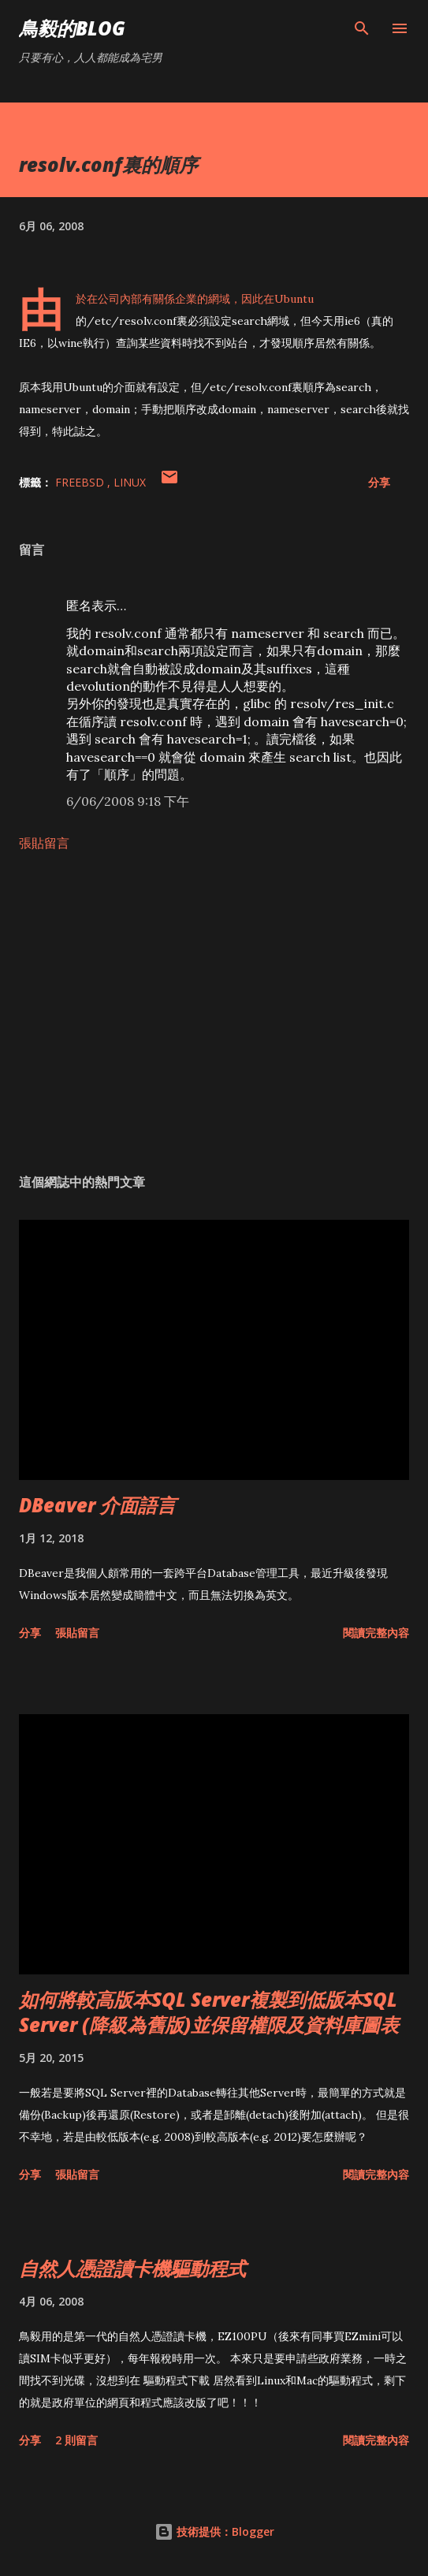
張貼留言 (44, 843)
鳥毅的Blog (72, 28)
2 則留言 (76, 2439)
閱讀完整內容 (376, 1632)
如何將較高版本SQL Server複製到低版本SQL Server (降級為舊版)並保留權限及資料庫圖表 (209, 2011)
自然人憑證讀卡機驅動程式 (132, 2268)
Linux (130, 482)
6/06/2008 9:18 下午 (127, 801)
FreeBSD (81, 482)
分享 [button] (379, 482)
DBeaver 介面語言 (97, 1505)
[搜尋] (361, 28)
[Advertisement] (214, 1012)
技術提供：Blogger (214, 2531)
